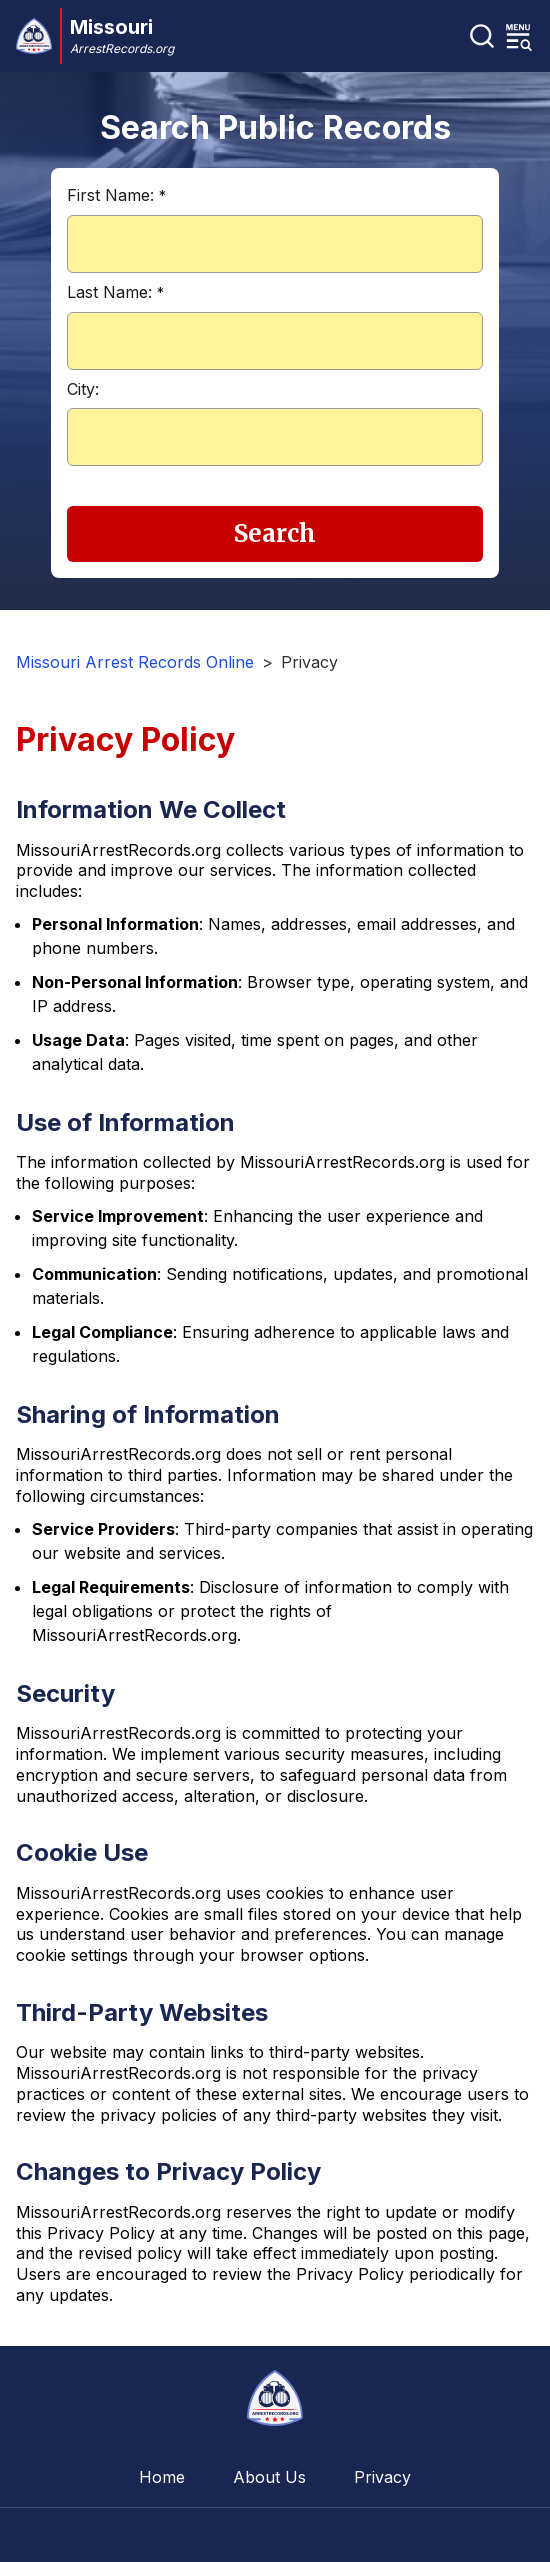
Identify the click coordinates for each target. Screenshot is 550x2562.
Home (162, 2477)
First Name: (116, 195)
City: (83, 389)
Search (275, 533)
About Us (269, 2477)
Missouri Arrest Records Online (135, 662)
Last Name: (115, 292)
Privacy (382, 2477)
